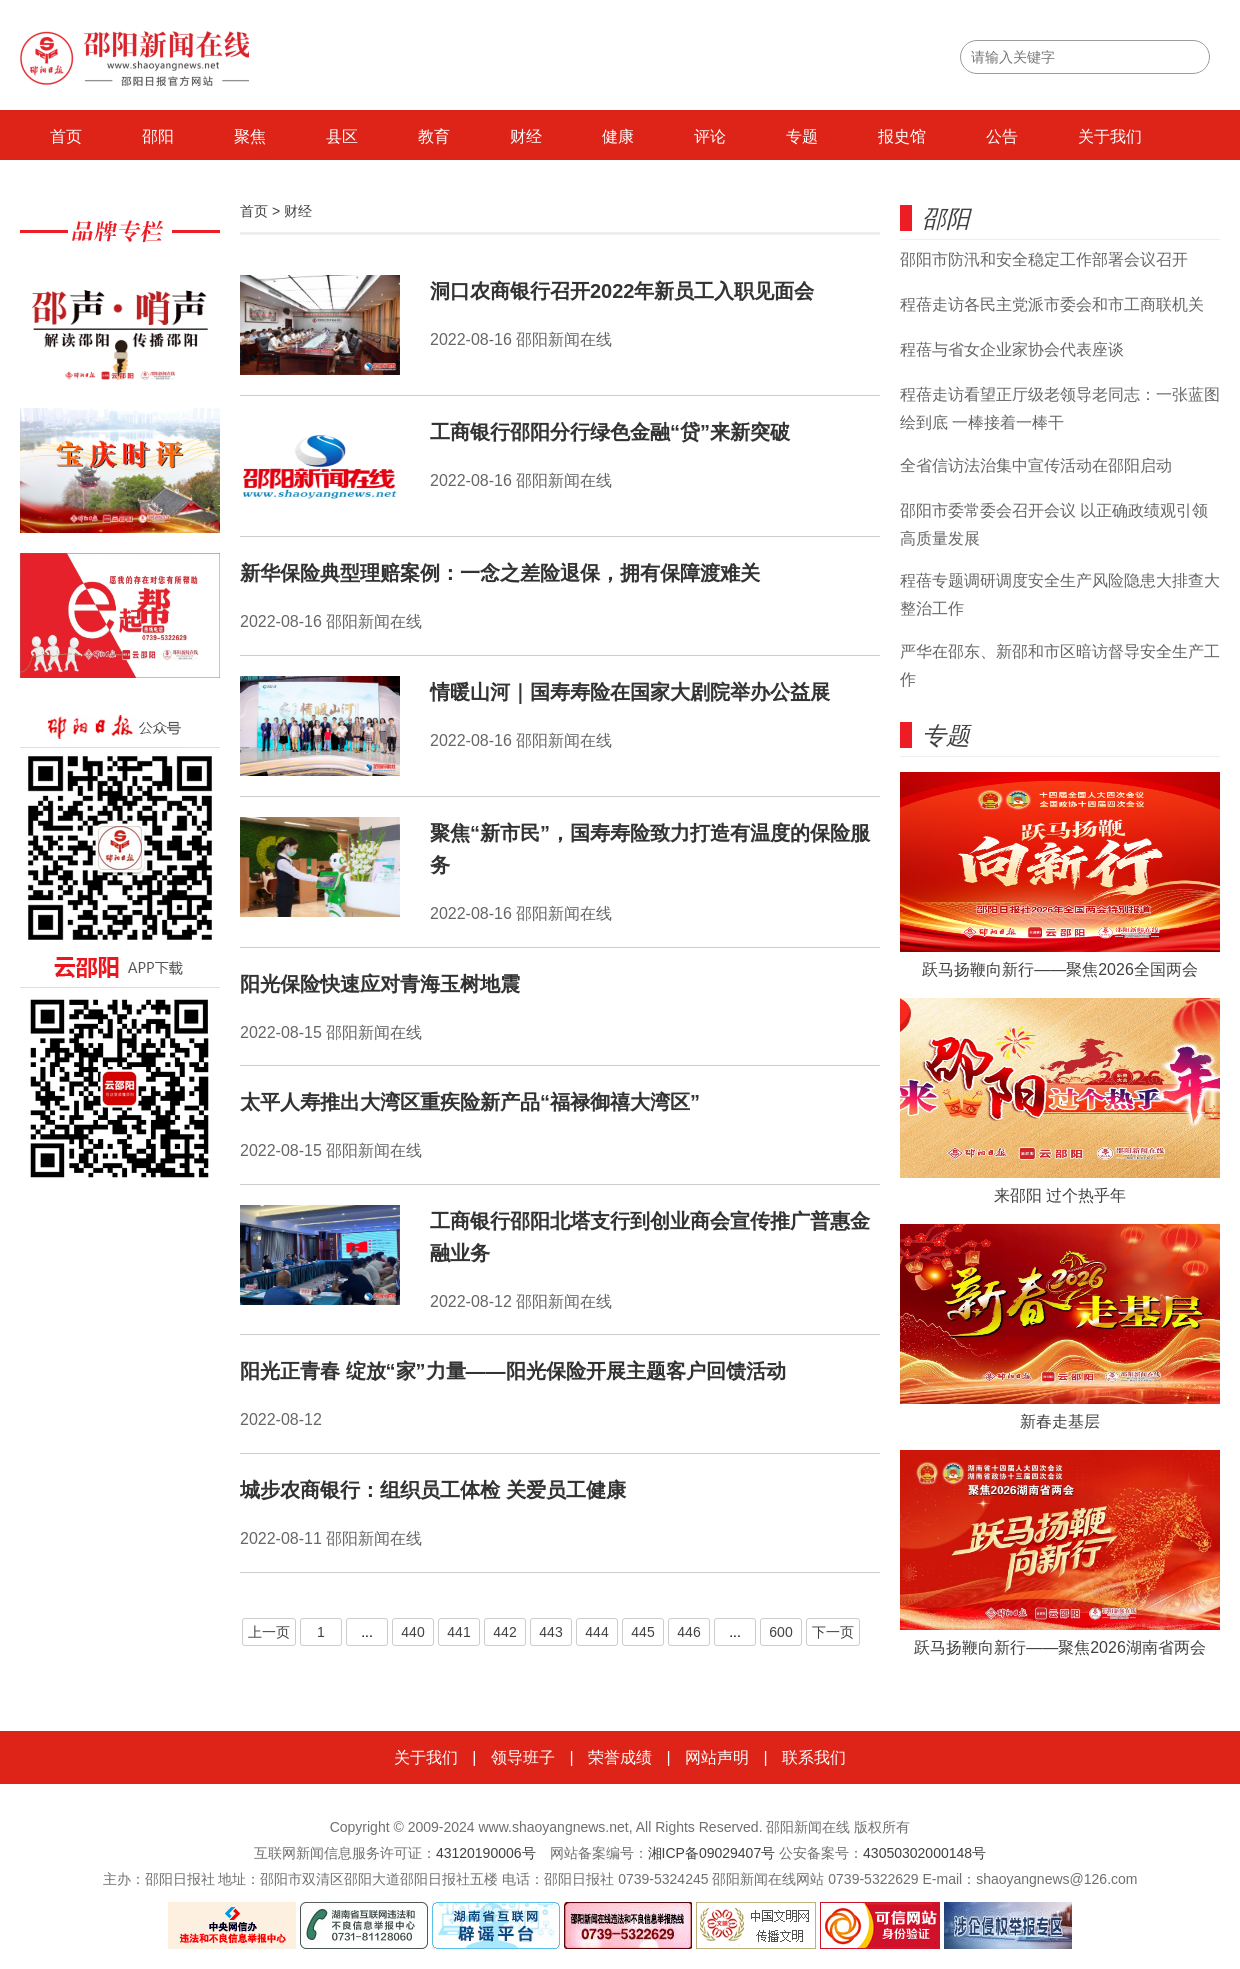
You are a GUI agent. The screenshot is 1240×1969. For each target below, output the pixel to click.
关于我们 (1110, 136)
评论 (710, 136)
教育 (434, 136)
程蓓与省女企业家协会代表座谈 (1012, 349)
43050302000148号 (924, 1853)
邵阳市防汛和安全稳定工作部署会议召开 (1044, 259)
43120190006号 (486, 1853)
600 (780, 1632)
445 (642, 1632)
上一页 (269, 1632)
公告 (1002, 136)
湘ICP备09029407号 (712, 1853)
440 (412, 1632)
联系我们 (814, 1757)
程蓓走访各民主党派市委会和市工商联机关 (1052, 304)
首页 (66, 136)
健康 (618, 136)
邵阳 (158, 136)
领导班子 (523, 1757)
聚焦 (250, 136)
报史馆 (902, 136)
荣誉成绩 (620, 1757)
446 (688, 1632)
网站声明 (717, 1757)
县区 (342, 136)
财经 (526, 136)
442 (504, 1632)
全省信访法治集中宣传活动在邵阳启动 (1036, 465)
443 (550, 1632)
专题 (802, 136)
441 (458, 1632)
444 (596, 1632)
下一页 (833, 1632)
